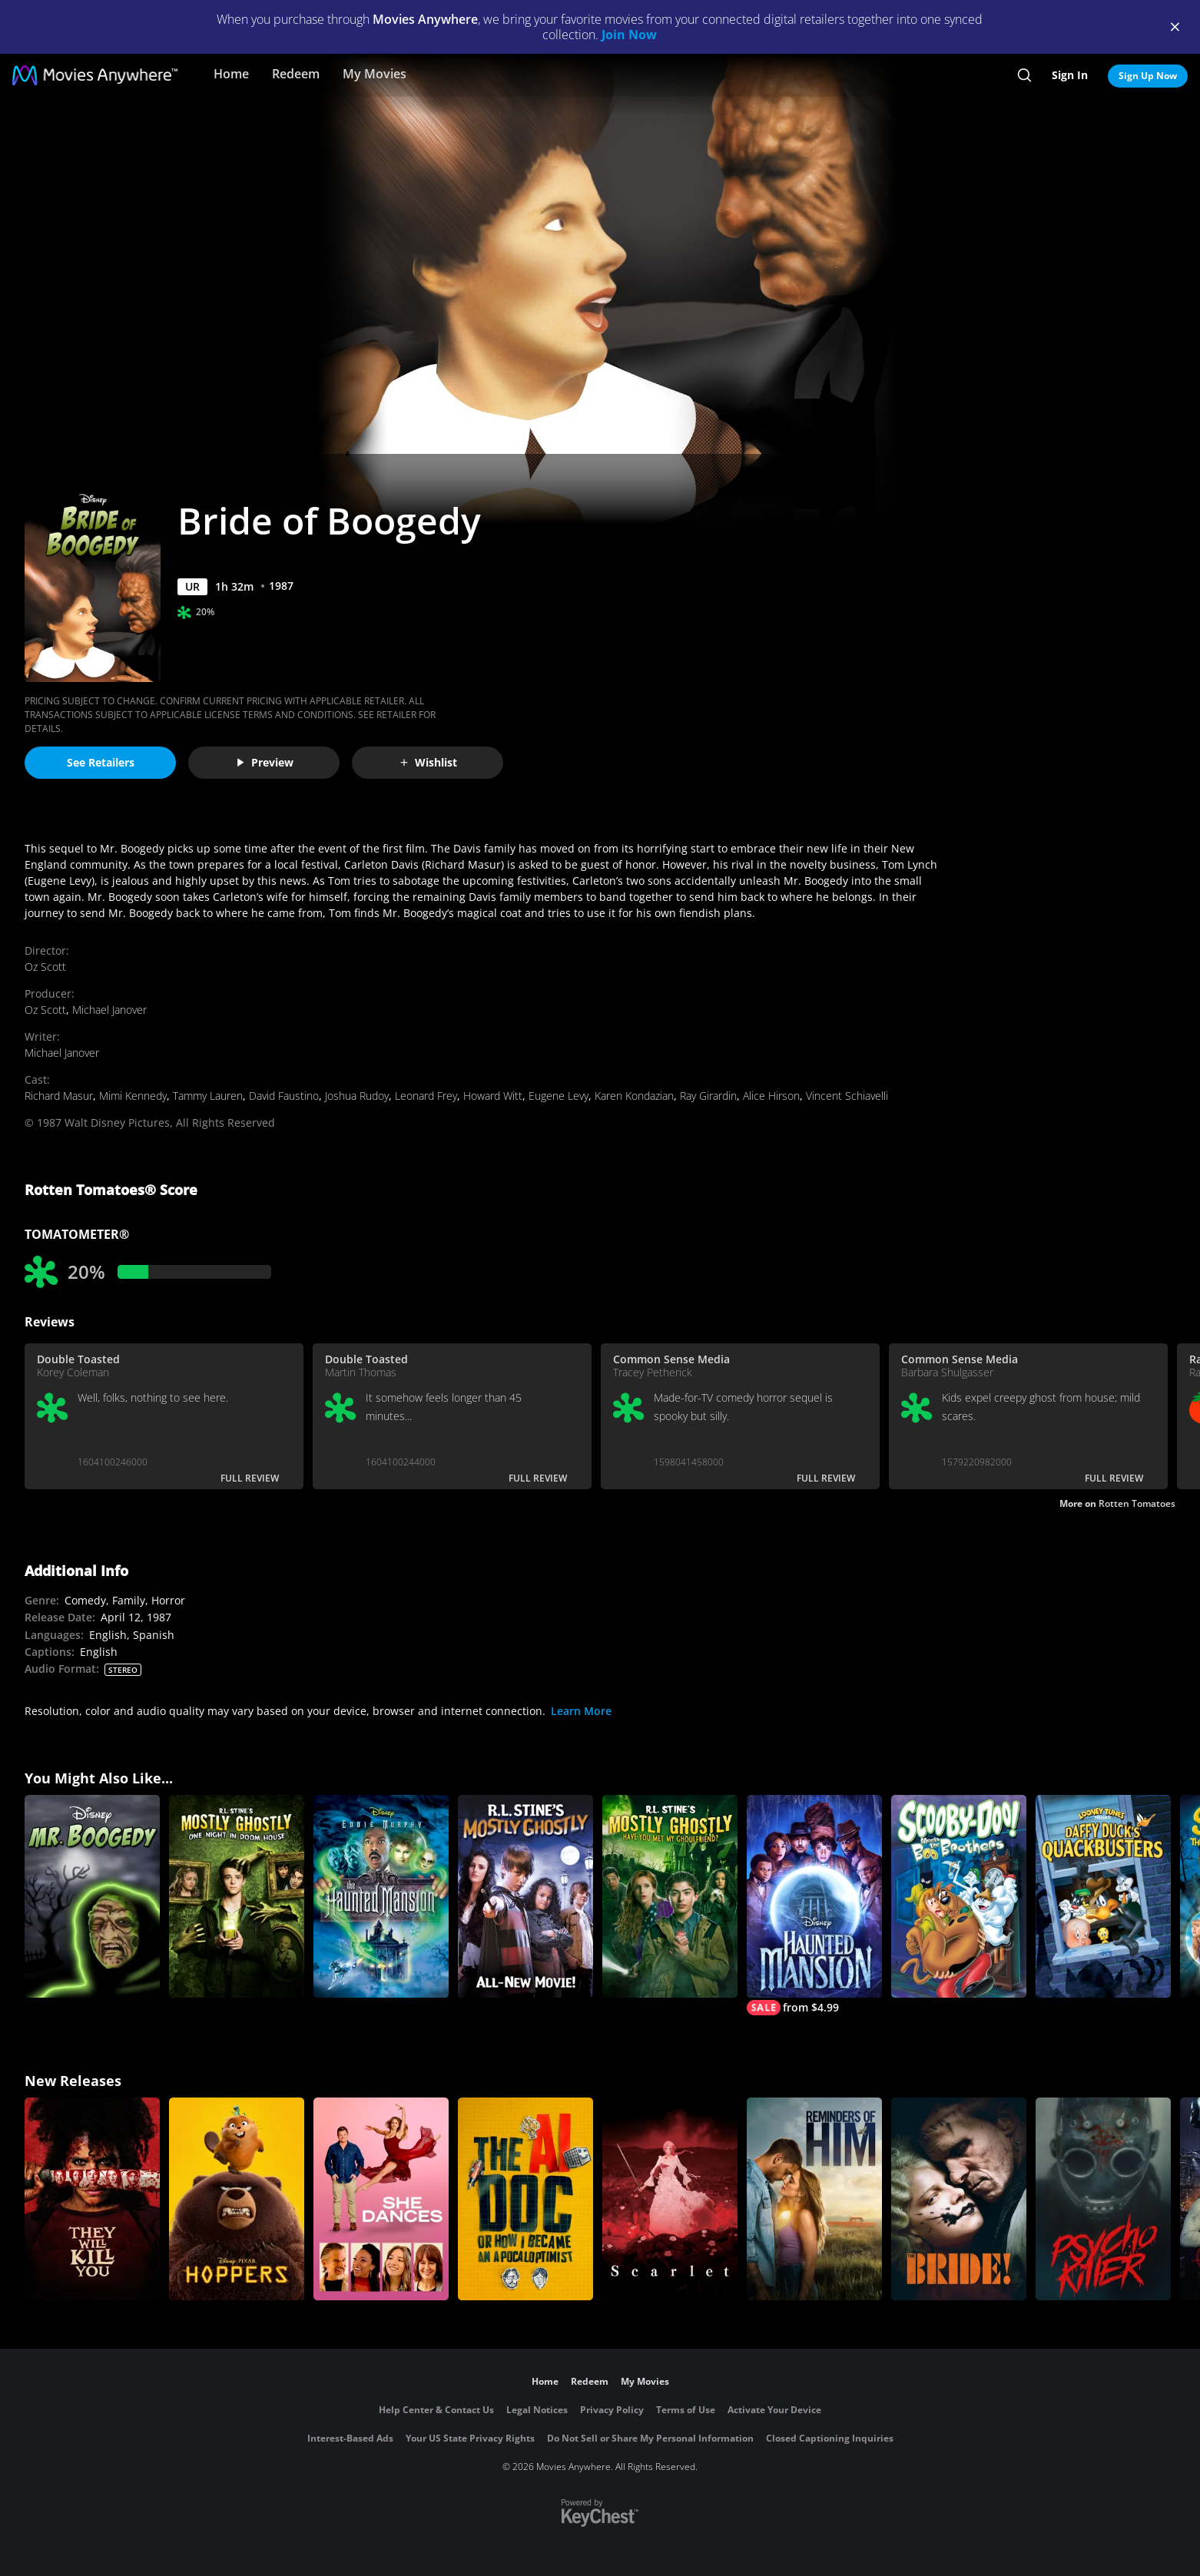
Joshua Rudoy (357, 1095)
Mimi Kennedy (133, 1095)
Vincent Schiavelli (847, 1095)
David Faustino (284, 1095)
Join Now (629, 34)
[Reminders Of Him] (814, 2199)
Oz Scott (45, 966)
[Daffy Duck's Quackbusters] (1103, 1896)
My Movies (374, 73)
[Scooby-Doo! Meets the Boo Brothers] (958, 1896)
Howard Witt (492, 1095)
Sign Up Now (1148, 75)
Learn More (581, 1711)
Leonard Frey (426, 1095)
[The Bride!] (958, 2199)
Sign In (1070, 75)
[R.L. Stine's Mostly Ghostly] (525, 1896)
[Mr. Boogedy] (92, 1896)
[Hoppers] (236, 2199)
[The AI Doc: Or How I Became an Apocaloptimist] (525, 2199)
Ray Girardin (708, 1095)
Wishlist (428, 762)
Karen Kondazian (634, 1095)
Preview (264, 762)
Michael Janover (109, 1009)
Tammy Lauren (208, 1095)
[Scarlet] (670, 2199)
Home (231, 73)
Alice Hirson (771, 1095)
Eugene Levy (558, 1095)
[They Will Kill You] (92, 2199)
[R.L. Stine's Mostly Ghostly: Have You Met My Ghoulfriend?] (670, 1896)
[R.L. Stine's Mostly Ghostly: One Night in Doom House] (236, 1896)
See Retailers (100, 762)
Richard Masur (59, 1095)
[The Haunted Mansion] (381, 1896)
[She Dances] (381, 2199)
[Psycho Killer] (1103, 2199)
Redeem (296, 73)
